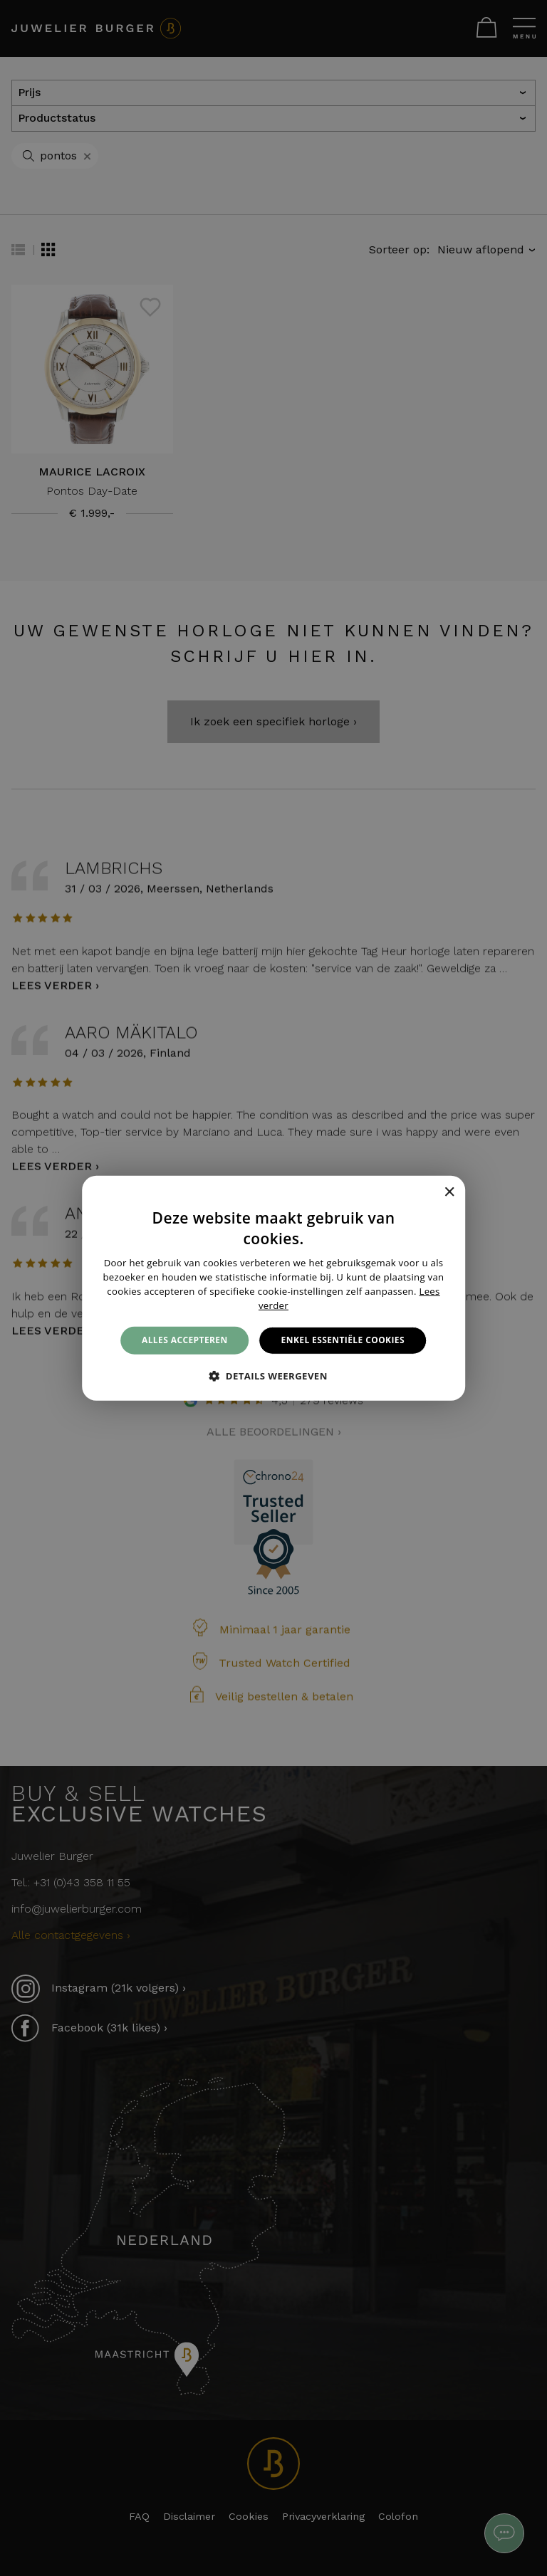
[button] (273, 1376)
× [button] (449, 1192)
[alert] (273, 1288)
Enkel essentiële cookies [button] (343, 1340)
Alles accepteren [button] (185, 1340)
